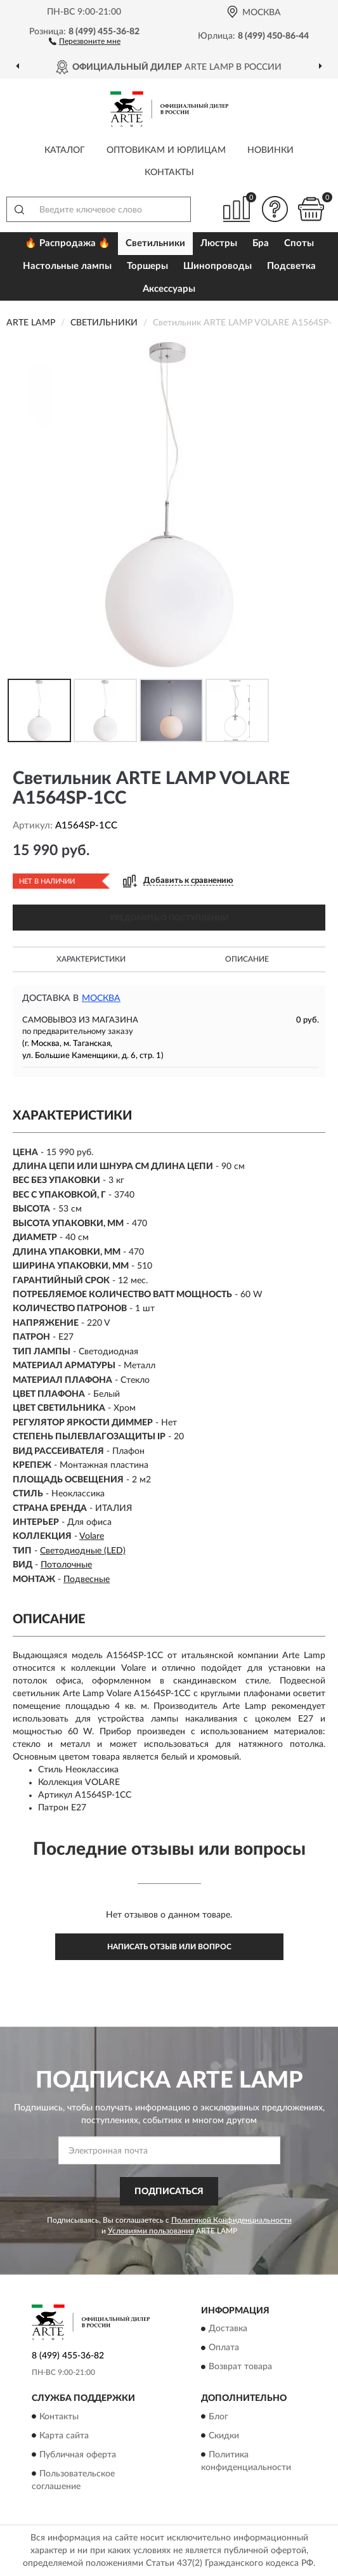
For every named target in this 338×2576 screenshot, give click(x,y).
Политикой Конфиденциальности (231, 2220)
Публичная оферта (77, 2454)
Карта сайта (64, 2435)
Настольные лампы (67, 266)
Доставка (228, 2329)
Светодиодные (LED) (83, 1550)
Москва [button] (101, 998)
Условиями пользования (151, 2231)
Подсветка (291, 266)
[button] (84, 40)
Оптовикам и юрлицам (166, 150)
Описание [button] (247, 959)
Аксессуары (169, 289)
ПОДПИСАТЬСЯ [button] (169, 2191)
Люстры (218, 243)
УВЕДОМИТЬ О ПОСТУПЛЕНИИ (169, 918)
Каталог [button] (64, 150)
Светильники (155, 243)
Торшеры (147, 266)
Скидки (224, 2435)
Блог (218, 2416)
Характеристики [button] (91, 959)
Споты (299, 243)
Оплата (224, 2348)
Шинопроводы (217, 266)
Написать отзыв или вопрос (169, 1947)
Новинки (270, 150)
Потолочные (66, 1564)
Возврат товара (240, 2367)
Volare (91, 1536)
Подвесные (86, 1579)
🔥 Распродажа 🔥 (67, 243)
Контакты (169, 172)
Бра (260, 243)
